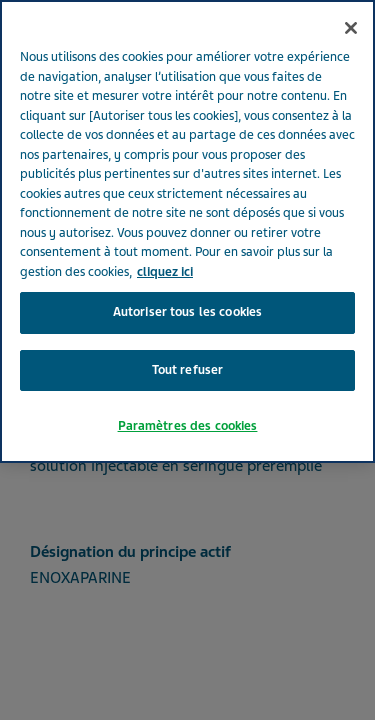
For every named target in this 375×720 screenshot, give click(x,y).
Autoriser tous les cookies (187, 288)
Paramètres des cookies (188, 402)
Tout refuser (188, 345)
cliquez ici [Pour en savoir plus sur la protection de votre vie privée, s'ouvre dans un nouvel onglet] (165, 247)
